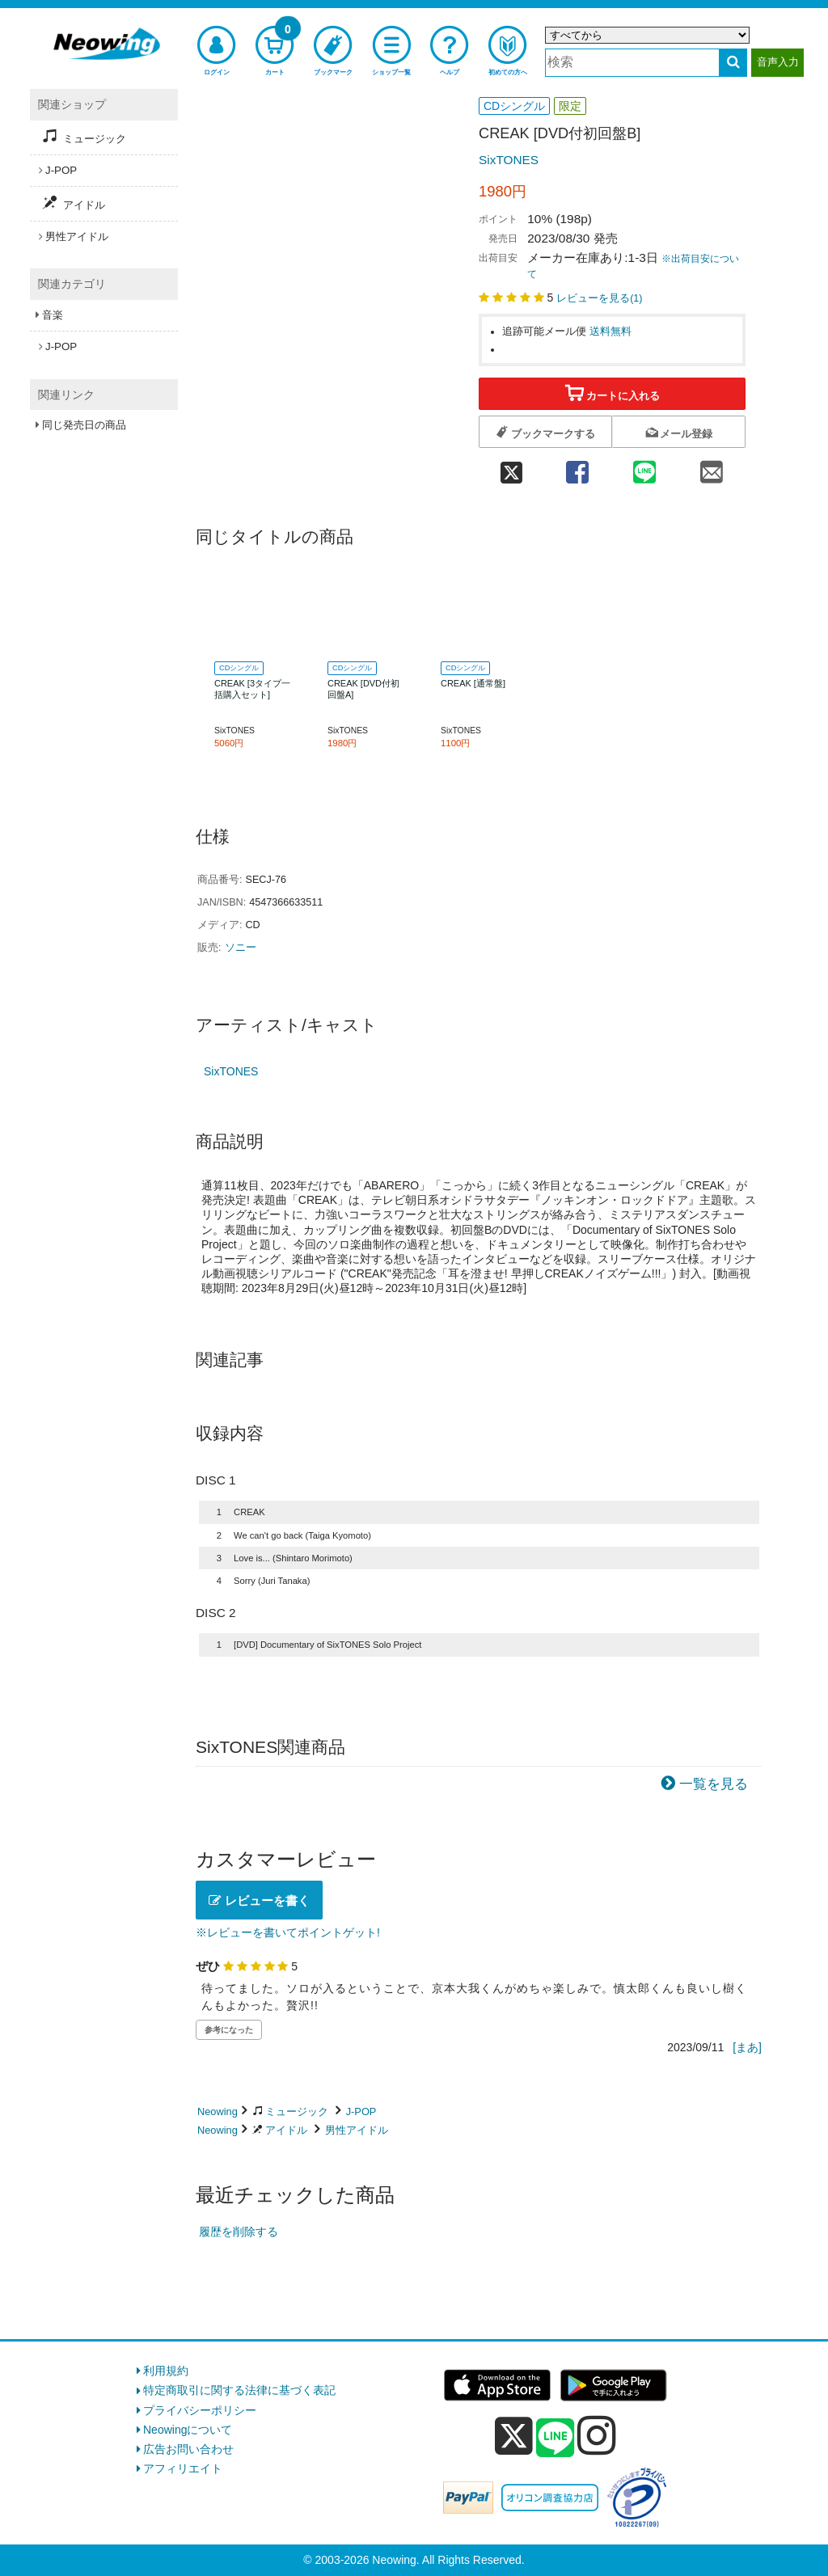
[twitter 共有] (511, 468)
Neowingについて (187, 2429)
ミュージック (296, 2111)
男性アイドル (356, 2130)
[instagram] (596, 2435)
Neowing (217, 2111)
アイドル (286, 2130)
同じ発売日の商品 (84, 425)
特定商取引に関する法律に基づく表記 (239, 2390)
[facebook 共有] (576, 468)
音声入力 (778, 62)
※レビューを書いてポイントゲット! (288, 1932)
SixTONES (509, 160)
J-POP (361, 2111)
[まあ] (747, 2047)
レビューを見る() (599, 298)
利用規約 (165, 2370)
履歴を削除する (238, 2231)
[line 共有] (644, 468)
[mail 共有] (712, 468)
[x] (514, 2436)
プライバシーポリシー (199, 2410)
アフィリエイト (182, 2468)
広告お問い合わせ (188, 2449)
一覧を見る (713, 1784)
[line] (555, 2438)
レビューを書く (259, 1900)
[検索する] (733, 63)
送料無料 (610, 331)
